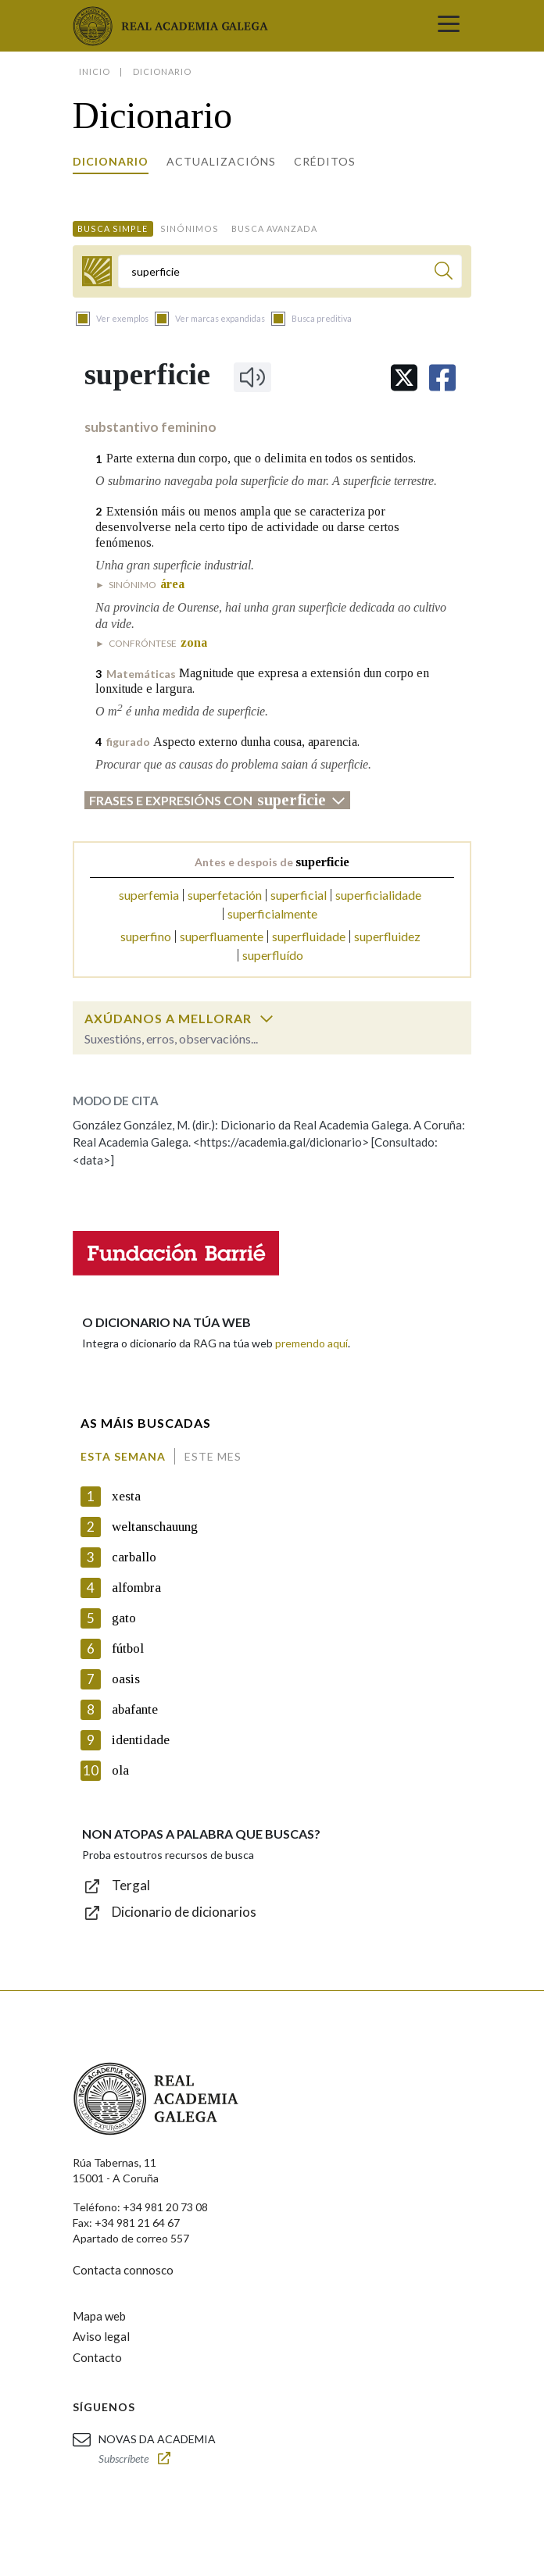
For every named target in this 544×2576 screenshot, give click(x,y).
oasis (126, 1679)
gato (124, 1618)
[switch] (266, 1018)
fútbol (128, 1648)
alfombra (136, 1587)
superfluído (272, 954)
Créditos (325, 161)
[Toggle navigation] (448, 26)
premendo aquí (311, 1343)
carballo (134, 1557)
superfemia (149, 894)
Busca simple (112, 228)
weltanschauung (155, 1526)
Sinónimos (189, 228)
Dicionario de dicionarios (184, 1911)
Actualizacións (221, 161)
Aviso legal (101, 2336)
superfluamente (221, 936)
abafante (135, 1709)
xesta (126, 1496)
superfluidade (308, 936)
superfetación (225, 894)
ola (120, 1770)
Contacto (97, 2357)
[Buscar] (444, 273)
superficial (298, 894)
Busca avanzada (274, 228)
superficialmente (272, 913)
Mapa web (99, 2316)
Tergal (131, 1885)
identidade (141, 1739)
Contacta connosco (123, 2270)
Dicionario (111, 161)
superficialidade (378, 894)
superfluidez (387, 936)
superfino (145, 936)
